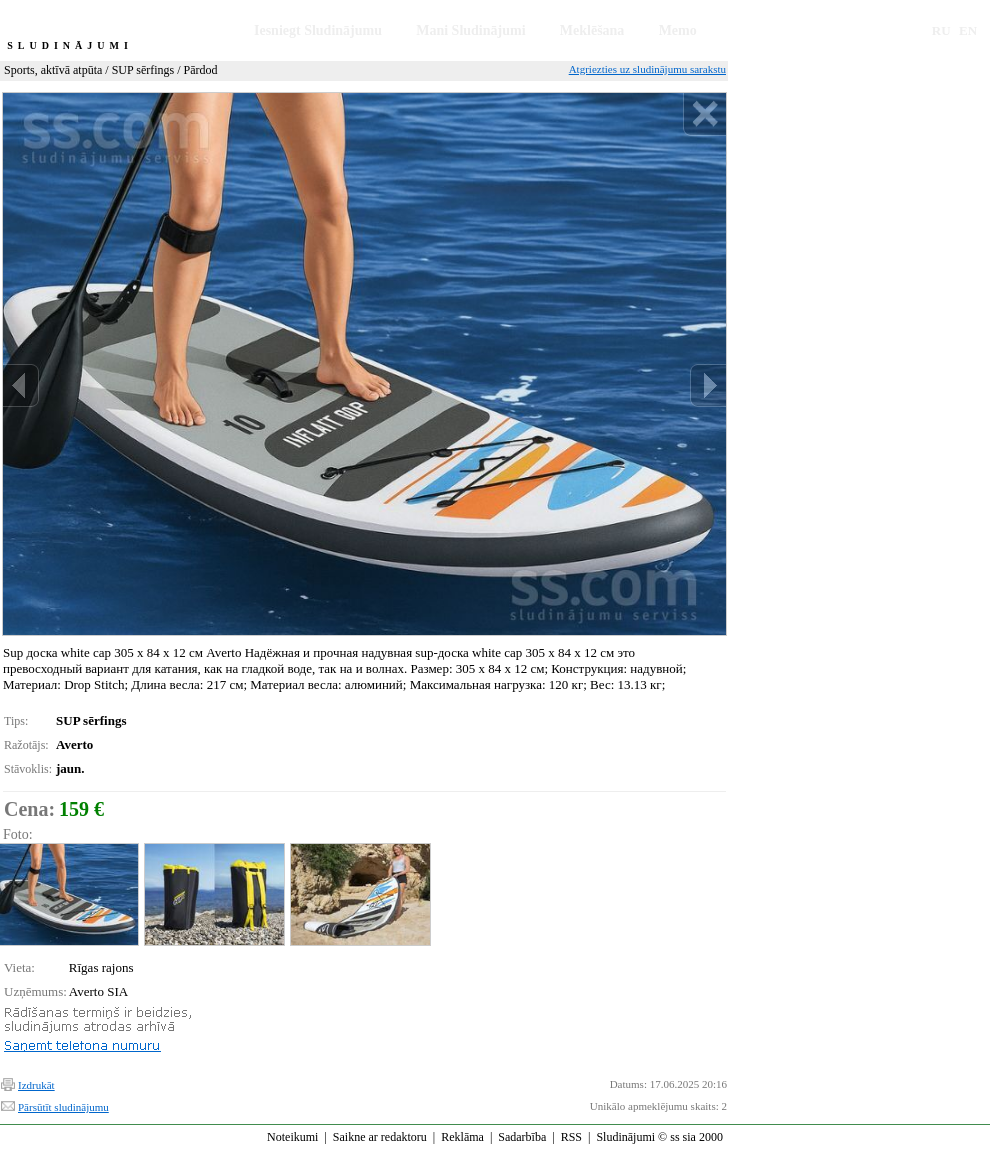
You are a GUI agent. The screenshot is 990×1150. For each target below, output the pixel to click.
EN (968, 30)
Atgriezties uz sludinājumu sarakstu (647, 69)
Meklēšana (592, 30)
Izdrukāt (36, 1085)
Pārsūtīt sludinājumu (63, 1107)
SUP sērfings (143, 70)
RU (941, 30)
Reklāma (462, 1137)
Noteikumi (292, 1137)
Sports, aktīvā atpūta (53, 70)
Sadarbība (522, 1137)
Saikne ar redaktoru (380, 1137)
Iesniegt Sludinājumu (318, 30)
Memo (678, 30)
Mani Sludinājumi (470, 30)
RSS (571, 1137)
